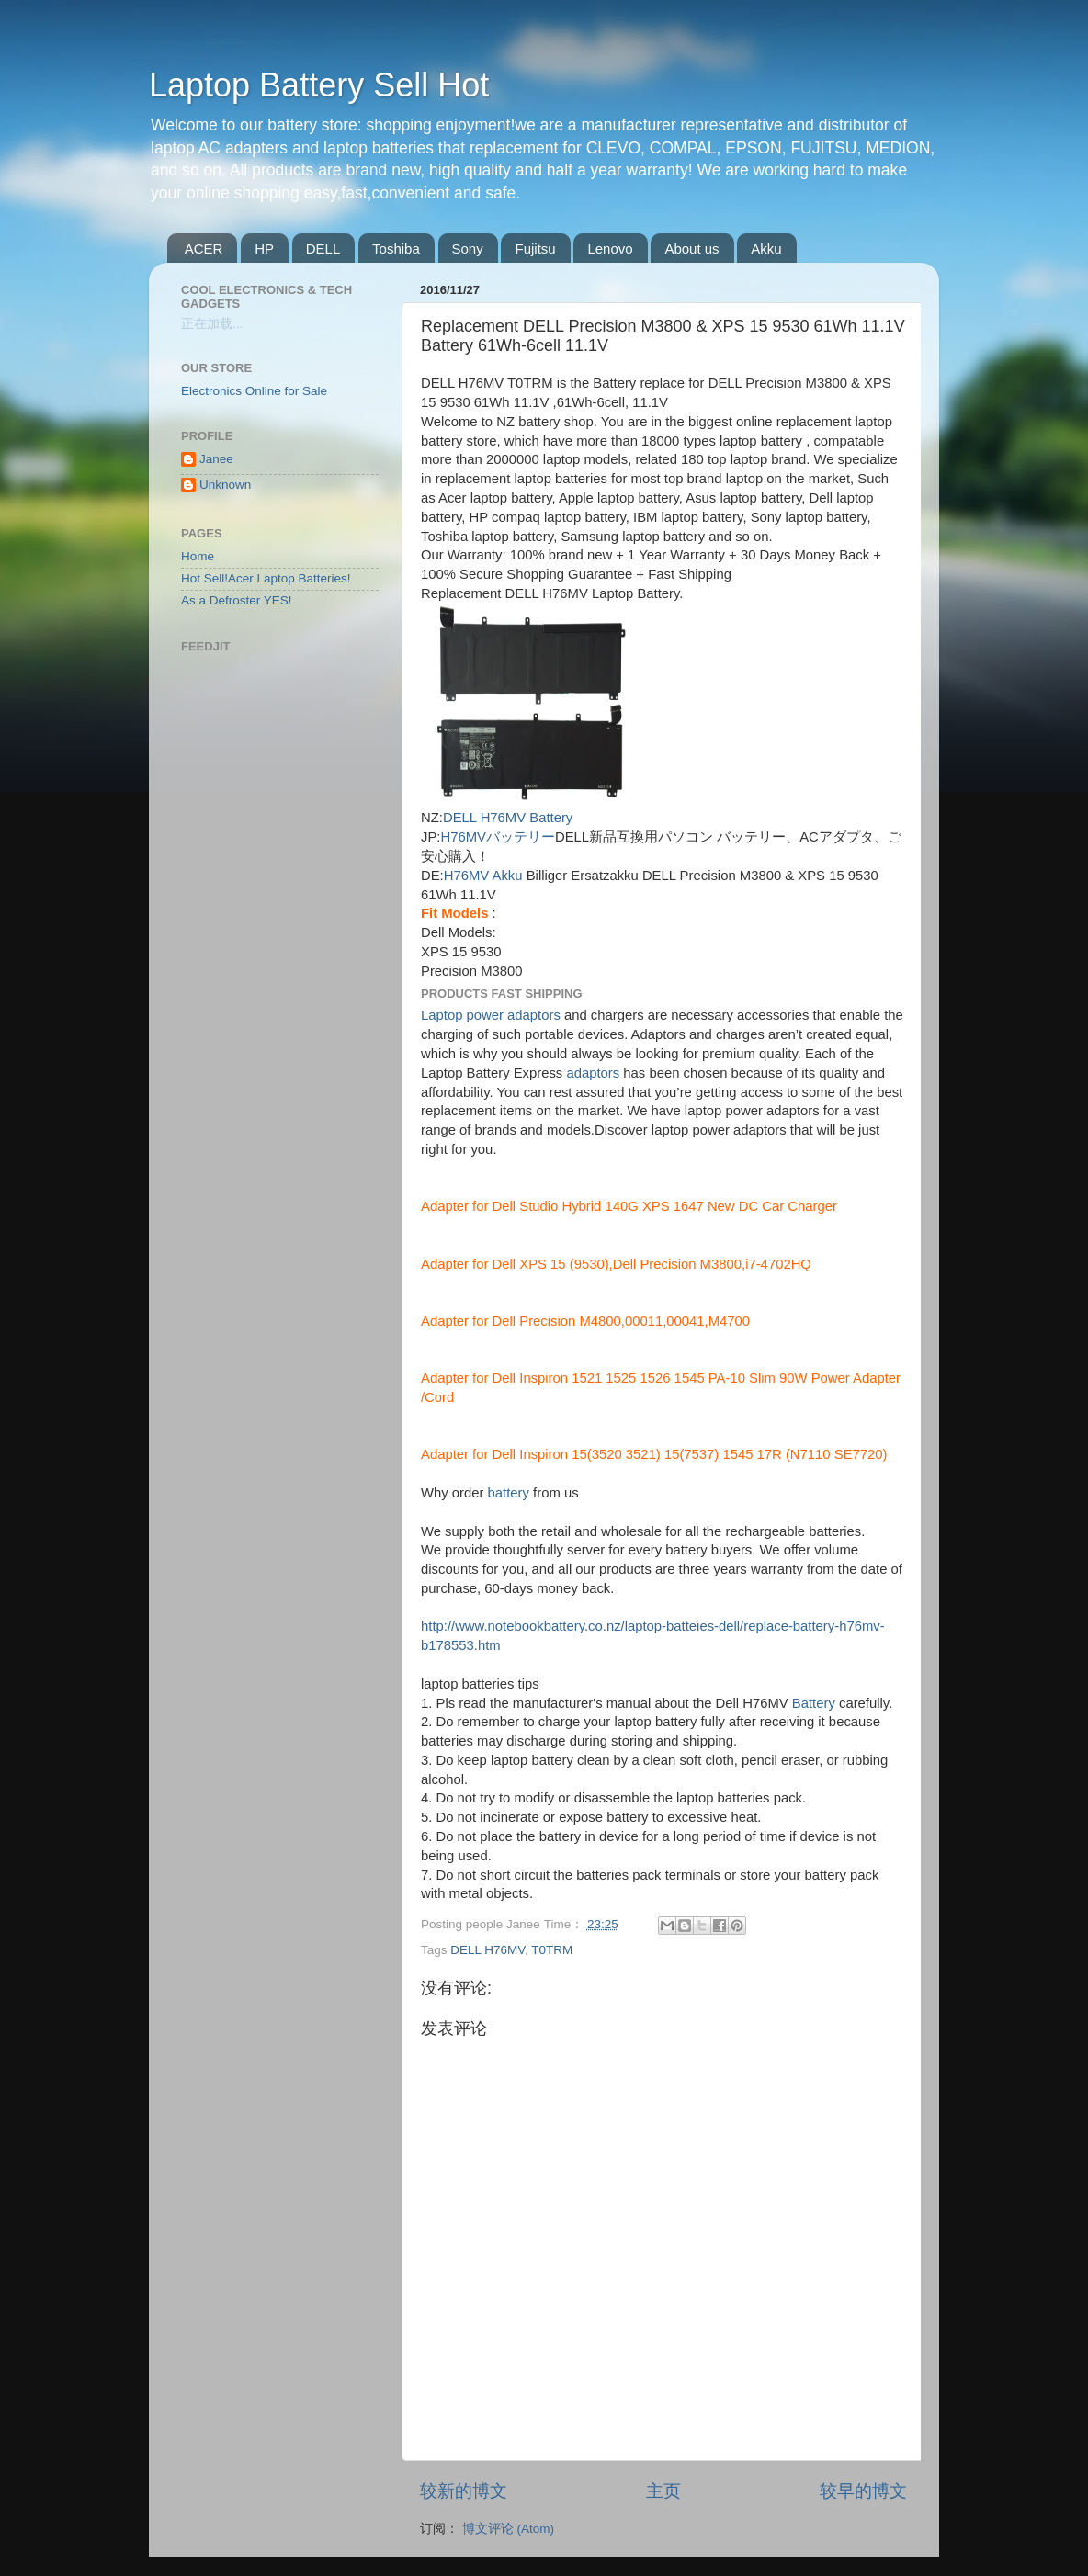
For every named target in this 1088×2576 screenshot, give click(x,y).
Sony (467, 248)
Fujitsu (535, 248)
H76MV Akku (483, 875)
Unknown (225, 484)
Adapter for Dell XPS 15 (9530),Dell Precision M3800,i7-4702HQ (616, 1264)
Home (197, 556)
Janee (216, 459)
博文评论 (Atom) (508, 2529)
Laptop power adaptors (491, 1015)
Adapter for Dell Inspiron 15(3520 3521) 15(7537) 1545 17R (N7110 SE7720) (654, 1454)
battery (508, 1493)
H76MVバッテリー (497, 837)
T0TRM (551, 1950)
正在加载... (212, 324)
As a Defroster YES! (236, 600)
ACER (204, 248)
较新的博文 (463, 2491)
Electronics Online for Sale (254, 391)
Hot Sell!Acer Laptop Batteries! (266, 578)
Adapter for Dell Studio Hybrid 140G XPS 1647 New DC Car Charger (629, 1206)
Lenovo (609, 248)
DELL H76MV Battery (507, 817)
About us (691, 248)
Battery (813, 1703)
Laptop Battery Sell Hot (319, 85)
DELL (323, 248)
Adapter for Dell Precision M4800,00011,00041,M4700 (585, 1321)
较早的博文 (863, 2491)
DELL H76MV (487, 1950)
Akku (766, 248)
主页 (663, 2491)
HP (264, 248)
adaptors (592, 1073)
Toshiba (396, 248)
